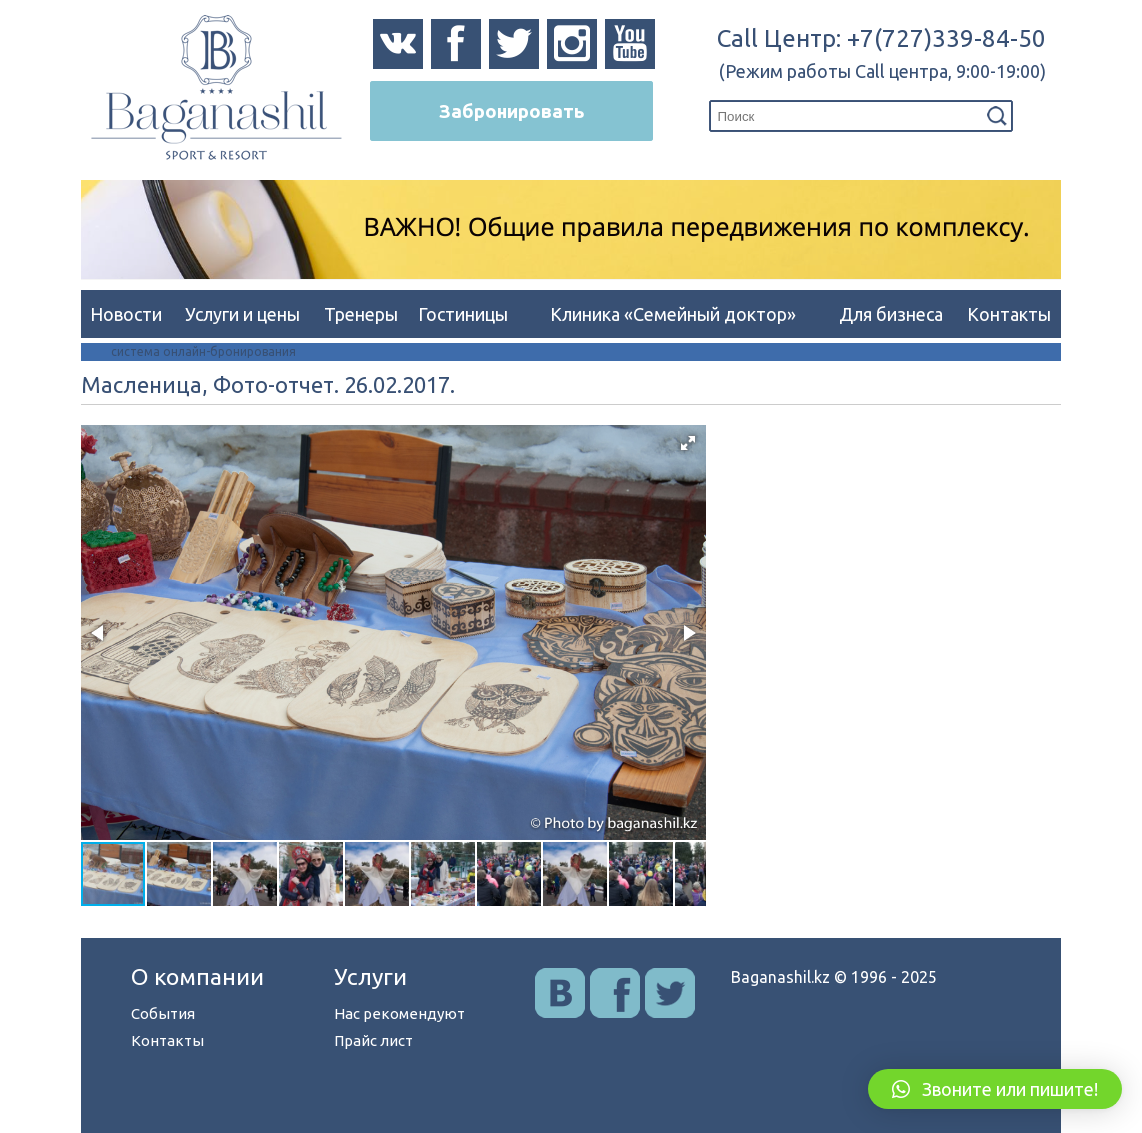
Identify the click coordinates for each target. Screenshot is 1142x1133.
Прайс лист (373, 1040)
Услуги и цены (242, 314)
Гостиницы (463, 314)
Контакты (1009, 314)
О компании (197, 976)
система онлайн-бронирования (203, 351)
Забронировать (511, 111)
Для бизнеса (891, 314)
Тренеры (361, 314)
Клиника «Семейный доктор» (673, 314)
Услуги (370, 976)
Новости (126, 314)
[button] (688, 443)
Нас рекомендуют (399, 1013)
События (163, 1013)
